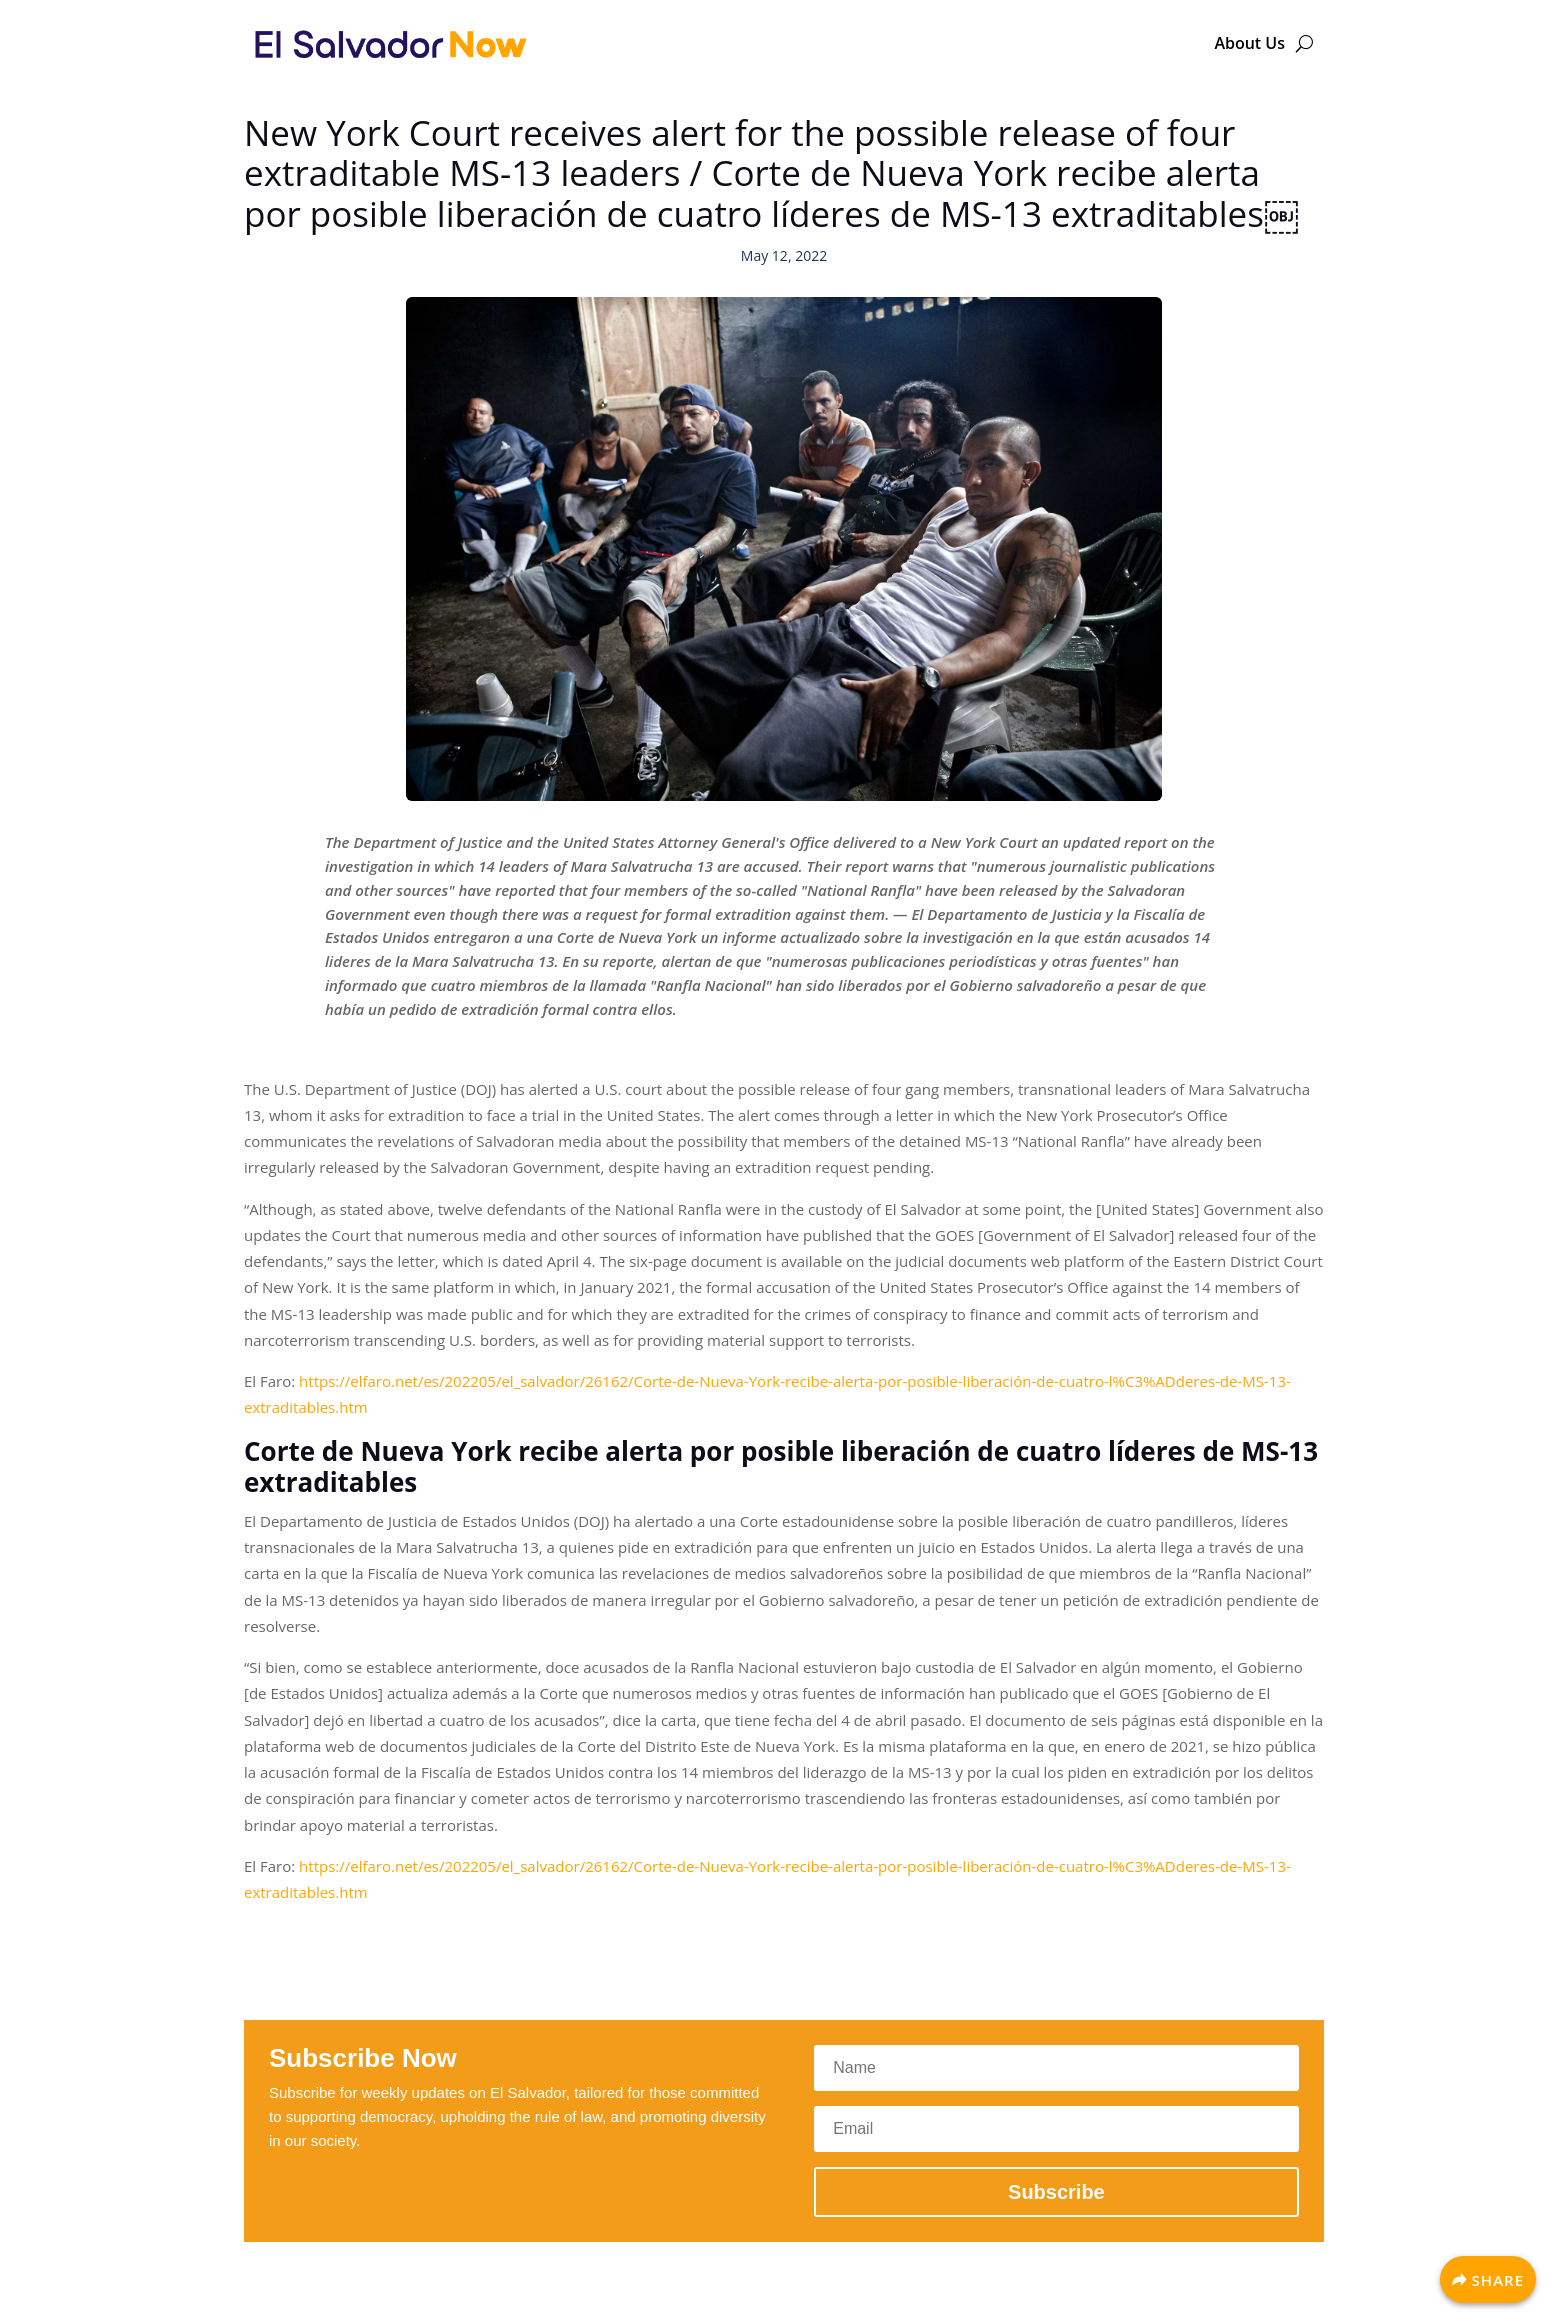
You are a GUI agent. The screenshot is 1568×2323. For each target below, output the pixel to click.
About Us (1249, 43)
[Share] (1488, 2279)
